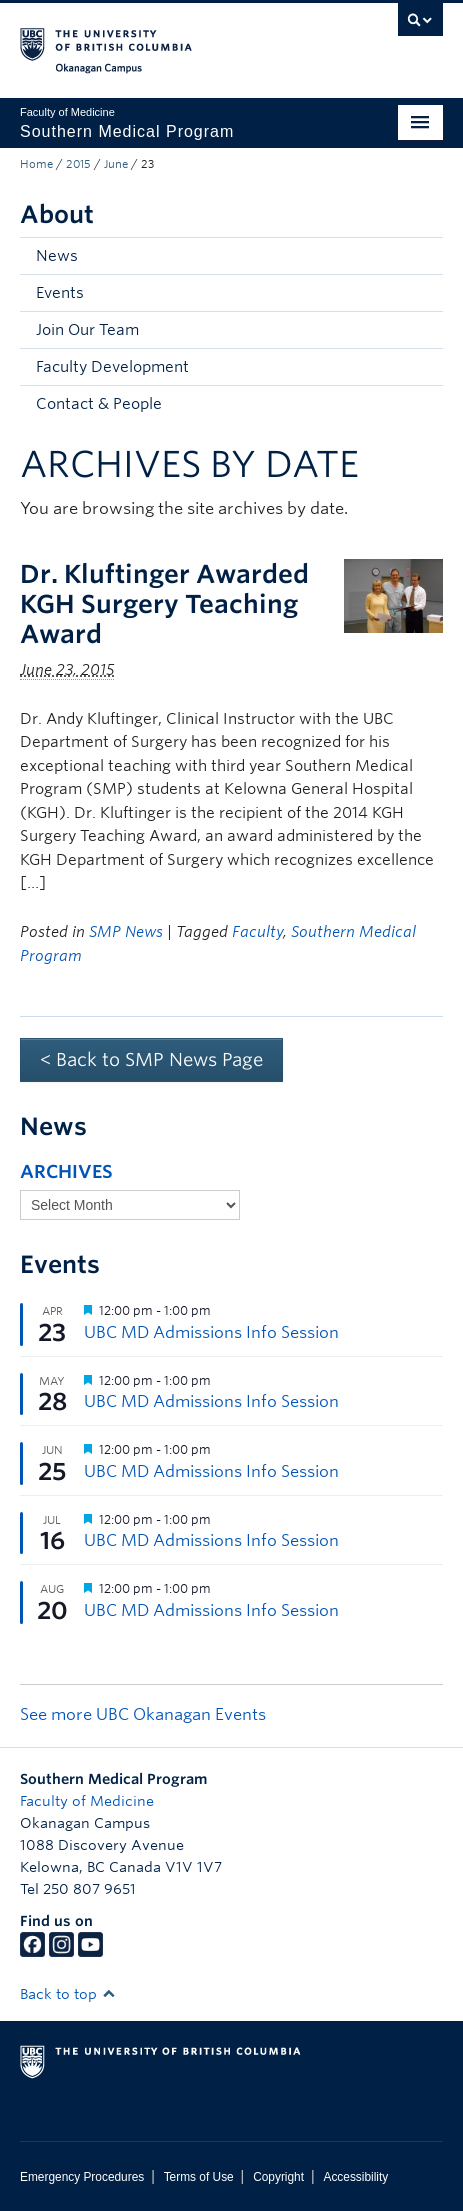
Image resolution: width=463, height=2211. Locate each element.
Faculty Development (112, 367)
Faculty (257, 932)
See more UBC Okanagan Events (143, 1714)
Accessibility (355, 2177)
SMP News (126, 932)
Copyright (278, 2177)
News (57, 256)
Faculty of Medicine (87, 1801)
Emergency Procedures (82, 2177)
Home (36, 164)
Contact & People (99, 404)
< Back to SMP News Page (151, 1059)
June (116, 164)
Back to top (68, 1994)
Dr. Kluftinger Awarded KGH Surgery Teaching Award (164, 604)
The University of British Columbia (168, 41)
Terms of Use (199, 2177)
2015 (78, 164)
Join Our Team (87, 330)
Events (60, 293)
